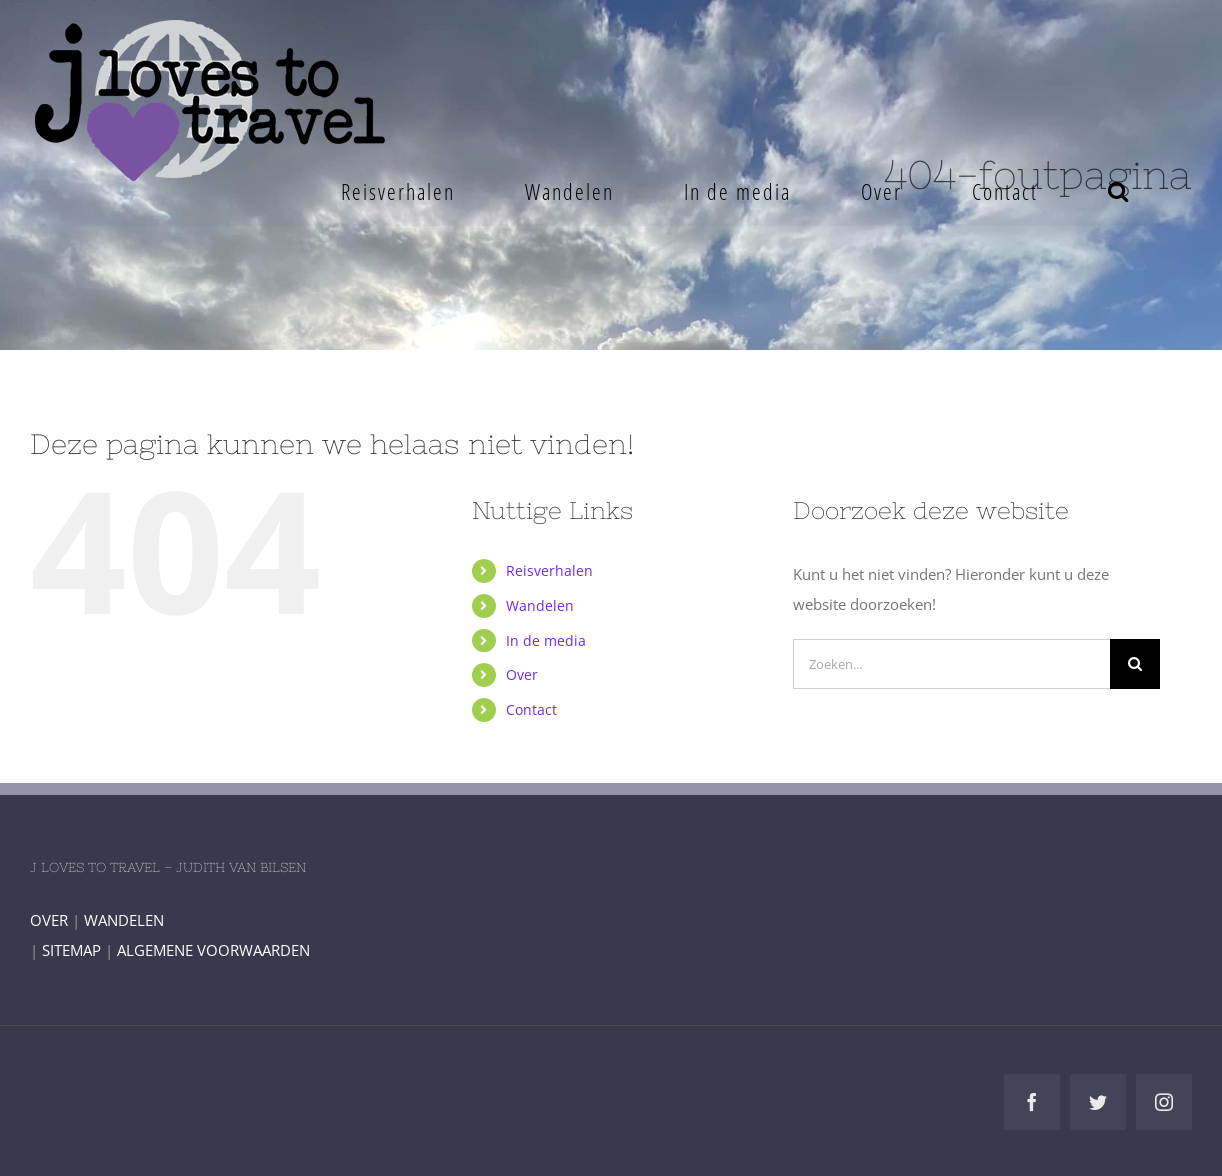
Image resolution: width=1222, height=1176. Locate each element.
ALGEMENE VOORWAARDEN (213, 950)
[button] (1118, 191)
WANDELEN (124, 920)
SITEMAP (71, 950)
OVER (49, 920)
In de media (546, 640)
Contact (531, 709)
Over (522, 674)
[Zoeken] (1135, 664)
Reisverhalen (549, 570)
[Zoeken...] (951, 664)
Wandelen (540, 605)
